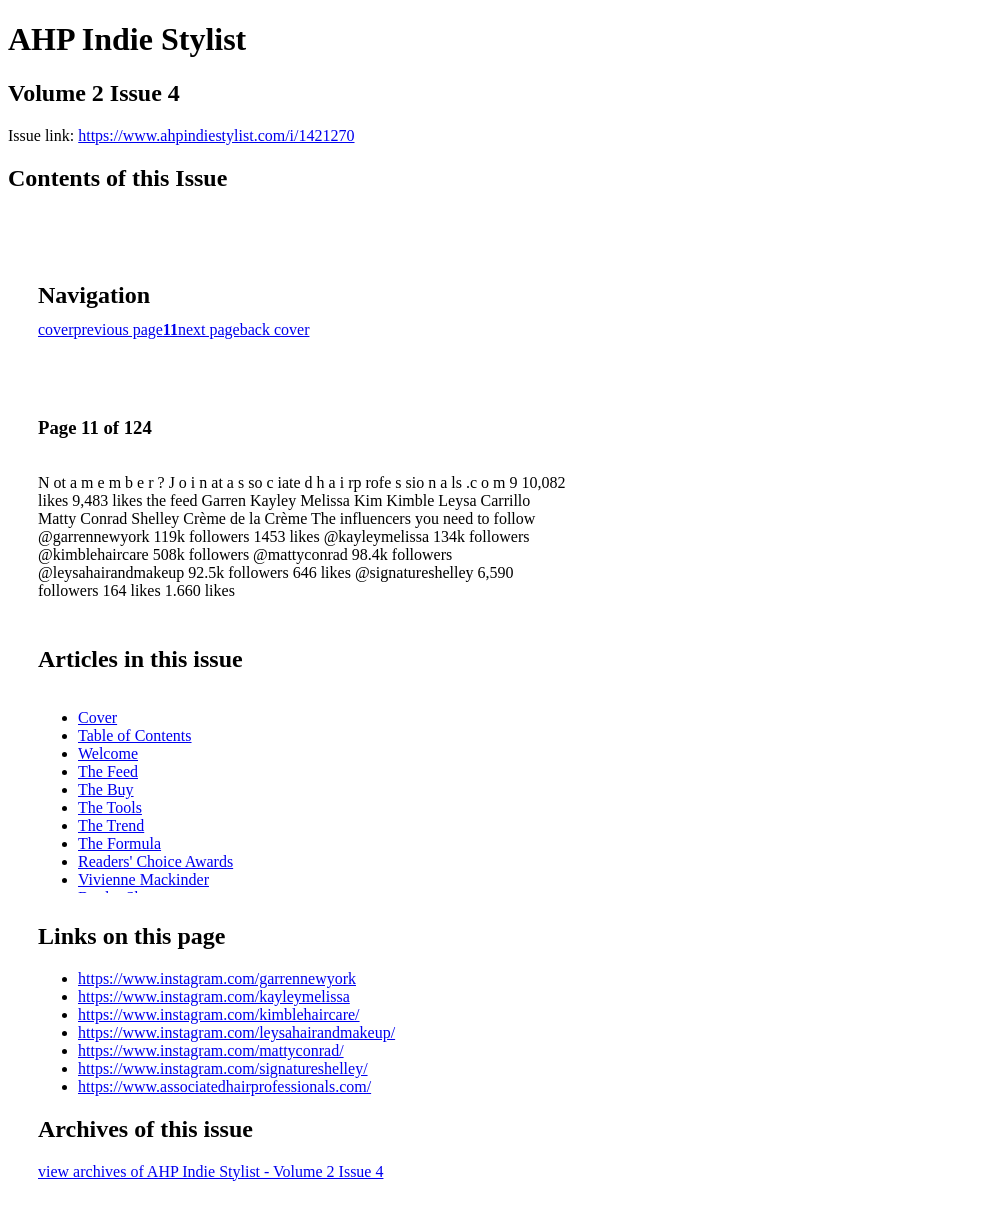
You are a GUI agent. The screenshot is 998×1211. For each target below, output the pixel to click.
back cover (275, 329)
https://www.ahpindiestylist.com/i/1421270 (216, 135)
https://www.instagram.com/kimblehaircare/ (219, 1014)
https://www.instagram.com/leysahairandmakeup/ (236, 1032)
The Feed (108, 771)
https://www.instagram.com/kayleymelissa (214, 996)
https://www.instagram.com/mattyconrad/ (211, 1050)
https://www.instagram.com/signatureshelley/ (223, 1068)
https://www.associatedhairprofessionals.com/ (224, 1086)
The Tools (110, 807)
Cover (97, 717)
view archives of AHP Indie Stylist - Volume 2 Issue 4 (210, 1171)
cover (56, 329)
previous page (118, 329)
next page (209, 329)
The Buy (106, 789)
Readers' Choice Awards (155, 861)
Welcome (108, 753)
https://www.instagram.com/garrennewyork (217, 978)
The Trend (111, 825)
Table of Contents (135, 735)
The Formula (119, 843)
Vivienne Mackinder (143, 879)
